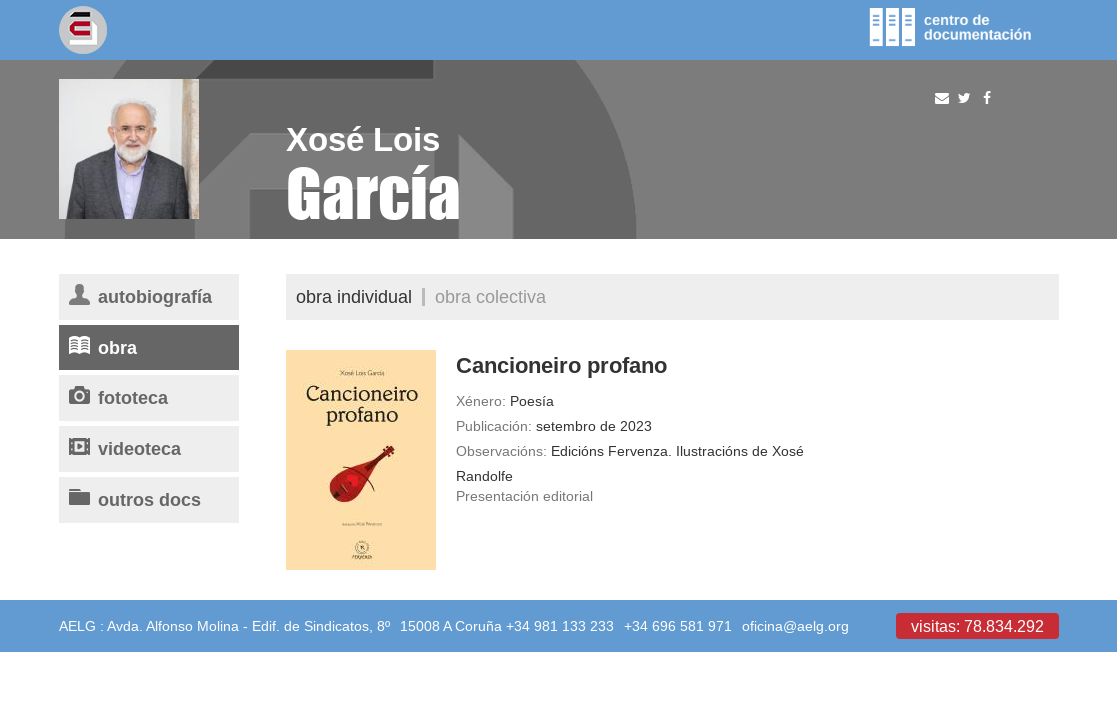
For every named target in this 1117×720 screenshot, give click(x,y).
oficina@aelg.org (795, 626)
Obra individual (354, 296)
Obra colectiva (490, 296)
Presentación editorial (524, 496)
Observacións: (501, 451)
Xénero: (481, 401)
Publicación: (494, 426)
